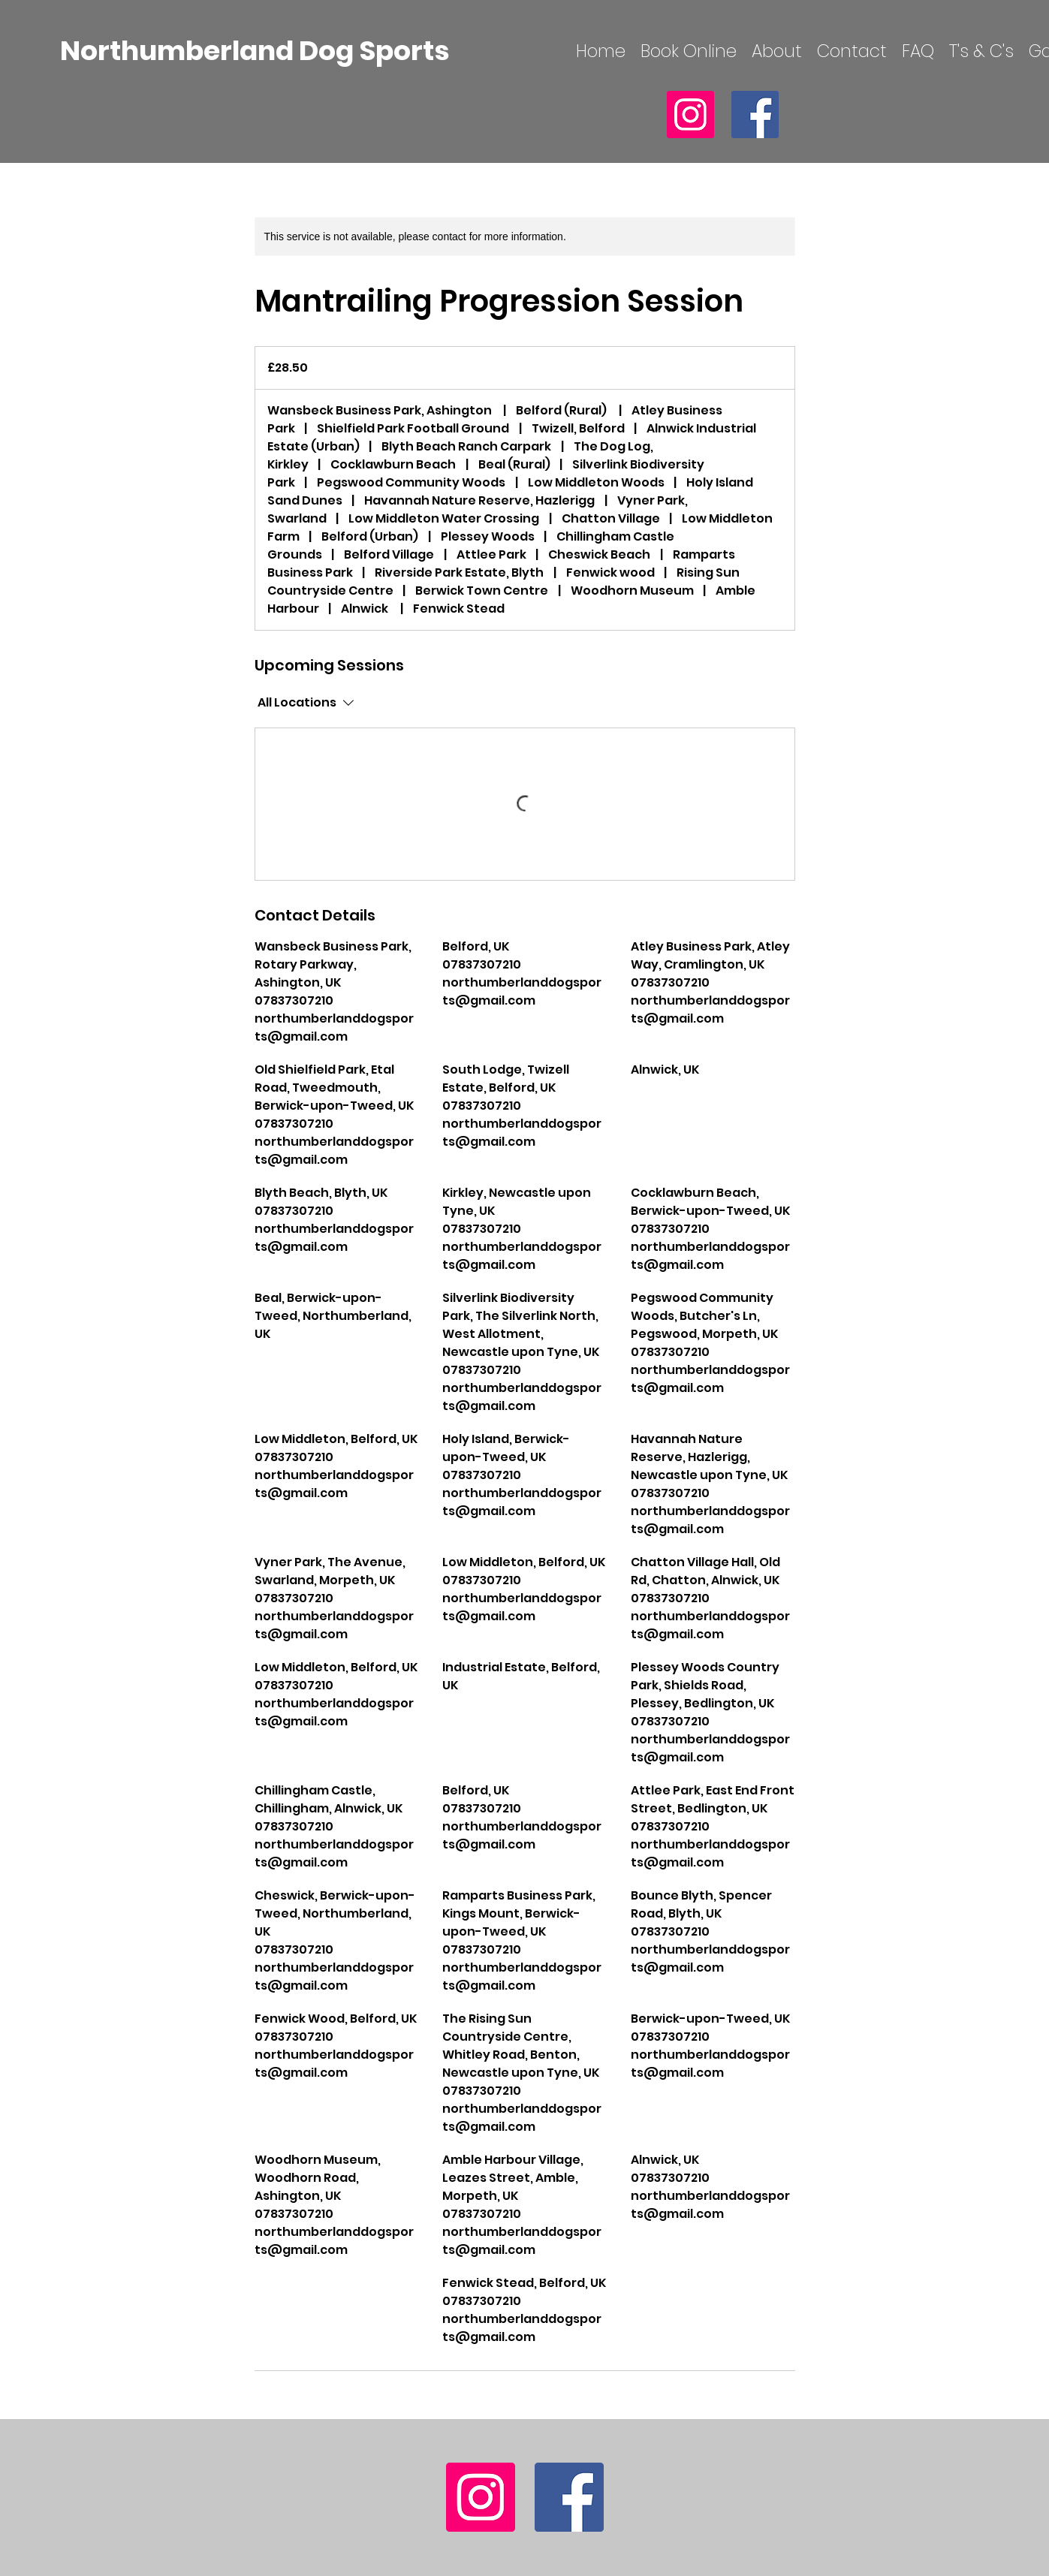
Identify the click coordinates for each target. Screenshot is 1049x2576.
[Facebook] (755, 114)
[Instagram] (690, 114)
